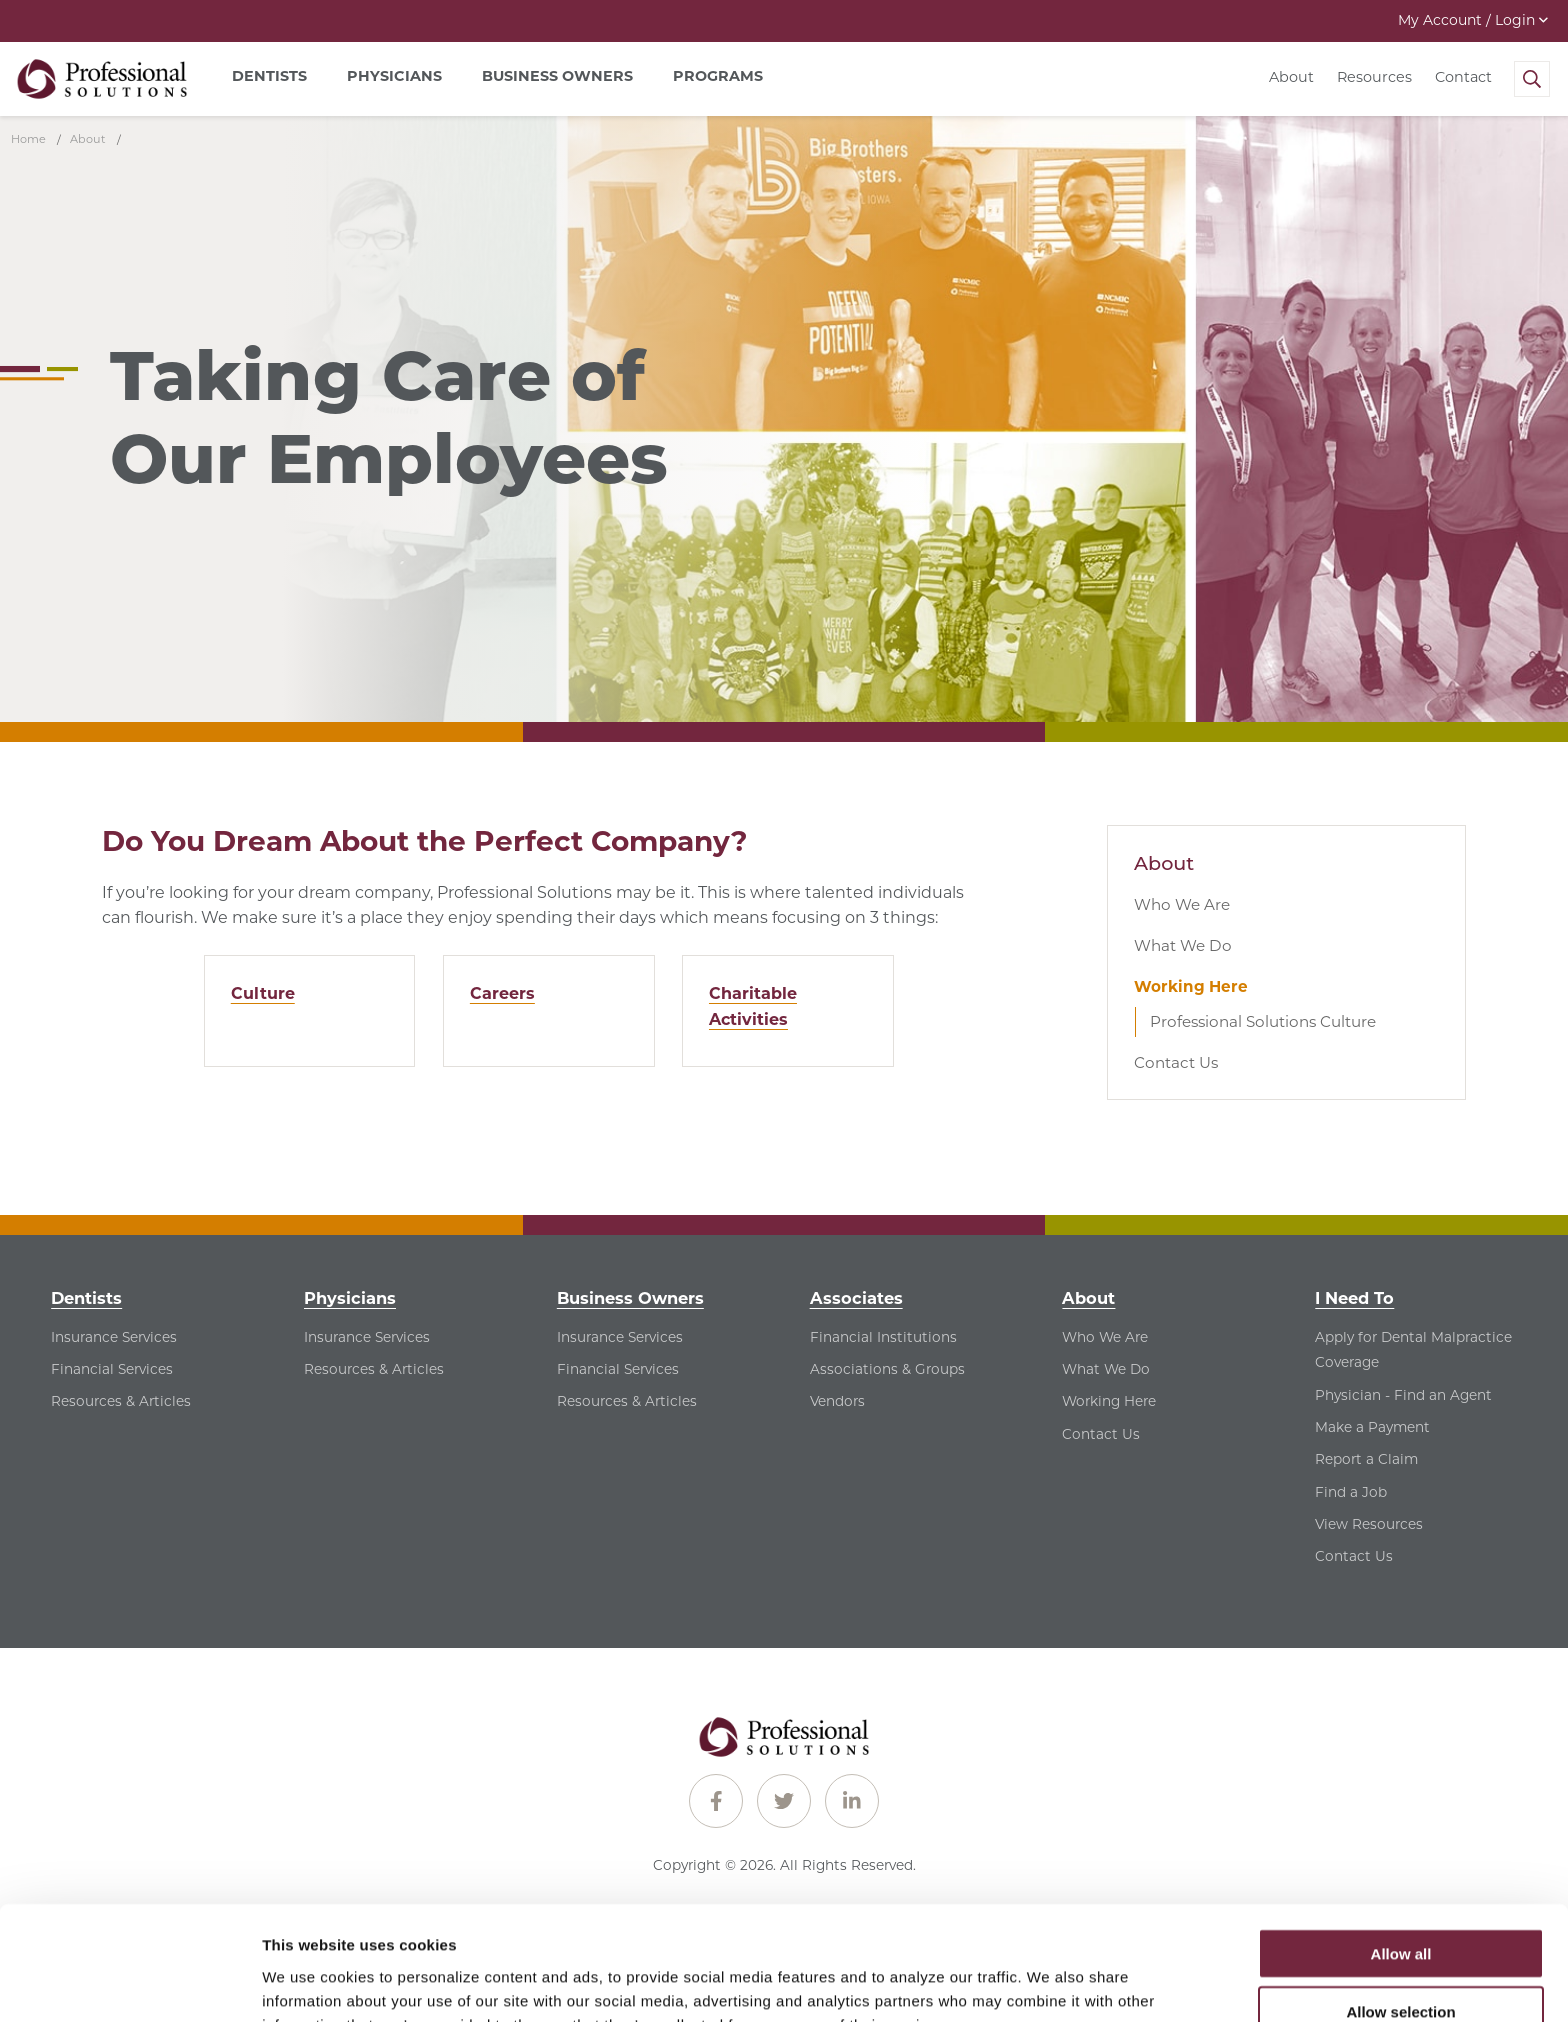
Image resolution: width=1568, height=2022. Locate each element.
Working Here (1191, 986)
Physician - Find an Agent (1403, 1395)
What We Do (1183, 945)
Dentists (86, 1298)
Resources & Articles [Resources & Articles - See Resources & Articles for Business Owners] (627, 1401)
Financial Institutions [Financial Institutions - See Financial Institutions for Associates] (883, 1337)
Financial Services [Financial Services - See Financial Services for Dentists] (112, 1369)
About (1291, 77)
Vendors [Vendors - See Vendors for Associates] (837, 1401)
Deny (1401, 1963)
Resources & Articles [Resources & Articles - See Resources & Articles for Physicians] (374, 1369)
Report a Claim (1366, 1459)
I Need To (1354, 1298)
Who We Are (1182, 904)
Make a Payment (1372, 1427)
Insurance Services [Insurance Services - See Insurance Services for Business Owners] (620, 1337)
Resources (1374, 77)
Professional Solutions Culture (1263, 1021)
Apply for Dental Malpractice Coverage (1413, 1350)
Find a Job (1351, 1492)
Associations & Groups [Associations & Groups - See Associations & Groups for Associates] (887, 1369)
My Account (1473, 20)
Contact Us (1176, 1062)
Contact (1463, 77)
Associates (856, 1298)
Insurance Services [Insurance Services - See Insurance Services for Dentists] (114, 1337)
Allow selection (1400, 1905)
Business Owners (630, 1298)
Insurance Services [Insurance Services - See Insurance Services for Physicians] (367, 1337)
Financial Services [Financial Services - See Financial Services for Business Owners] (618, 1369)
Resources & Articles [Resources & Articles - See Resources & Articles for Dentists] (121, 1401)
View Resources (1369, 1524)
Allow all (1401, 1846)
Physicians (350, 1298)
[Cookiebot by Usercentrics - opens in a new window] (129, 1983)
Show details (1049, 1982)
